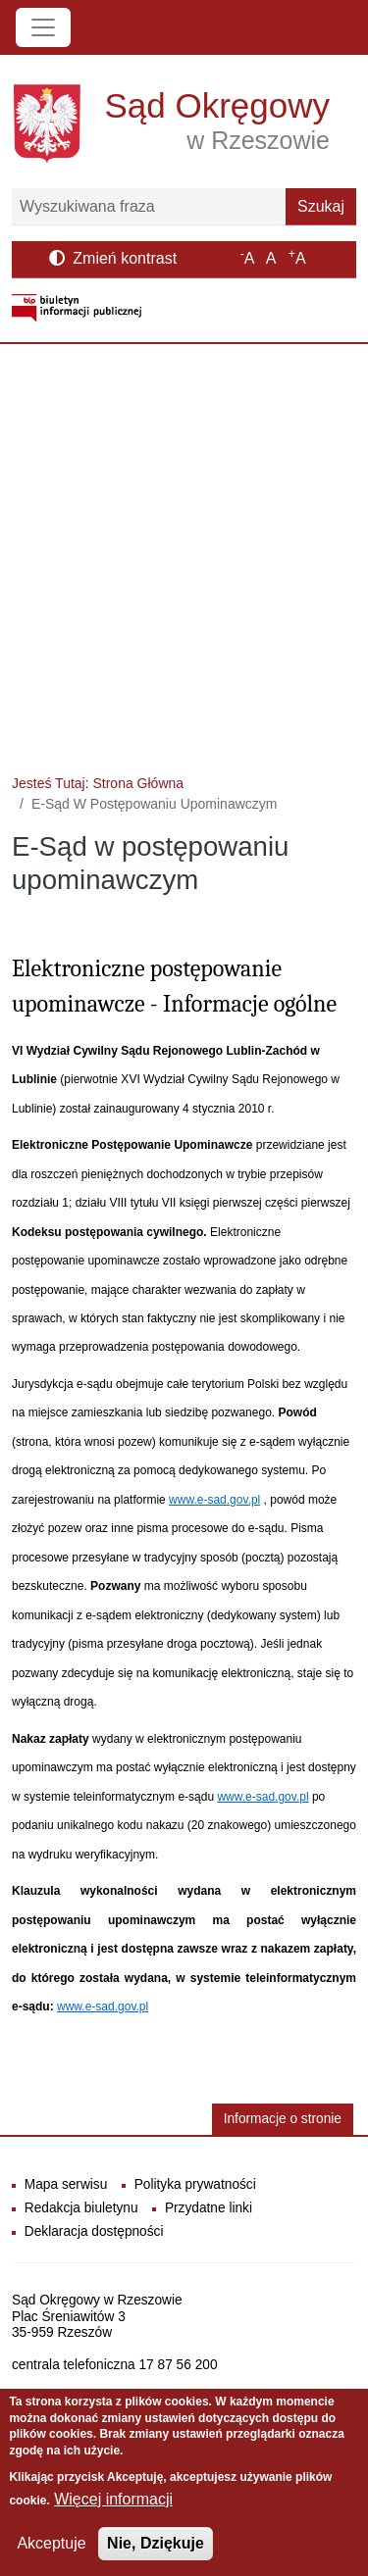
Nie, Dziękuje (155, 2549)
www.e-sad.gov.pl (214, 1500)
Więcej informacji (113, 2505)
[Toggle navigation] (43, 27)
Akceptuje (51, 2549)
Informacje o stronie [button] (283, 2118)
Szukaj (320, 206)
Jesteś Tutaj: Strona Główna (98, 783)
